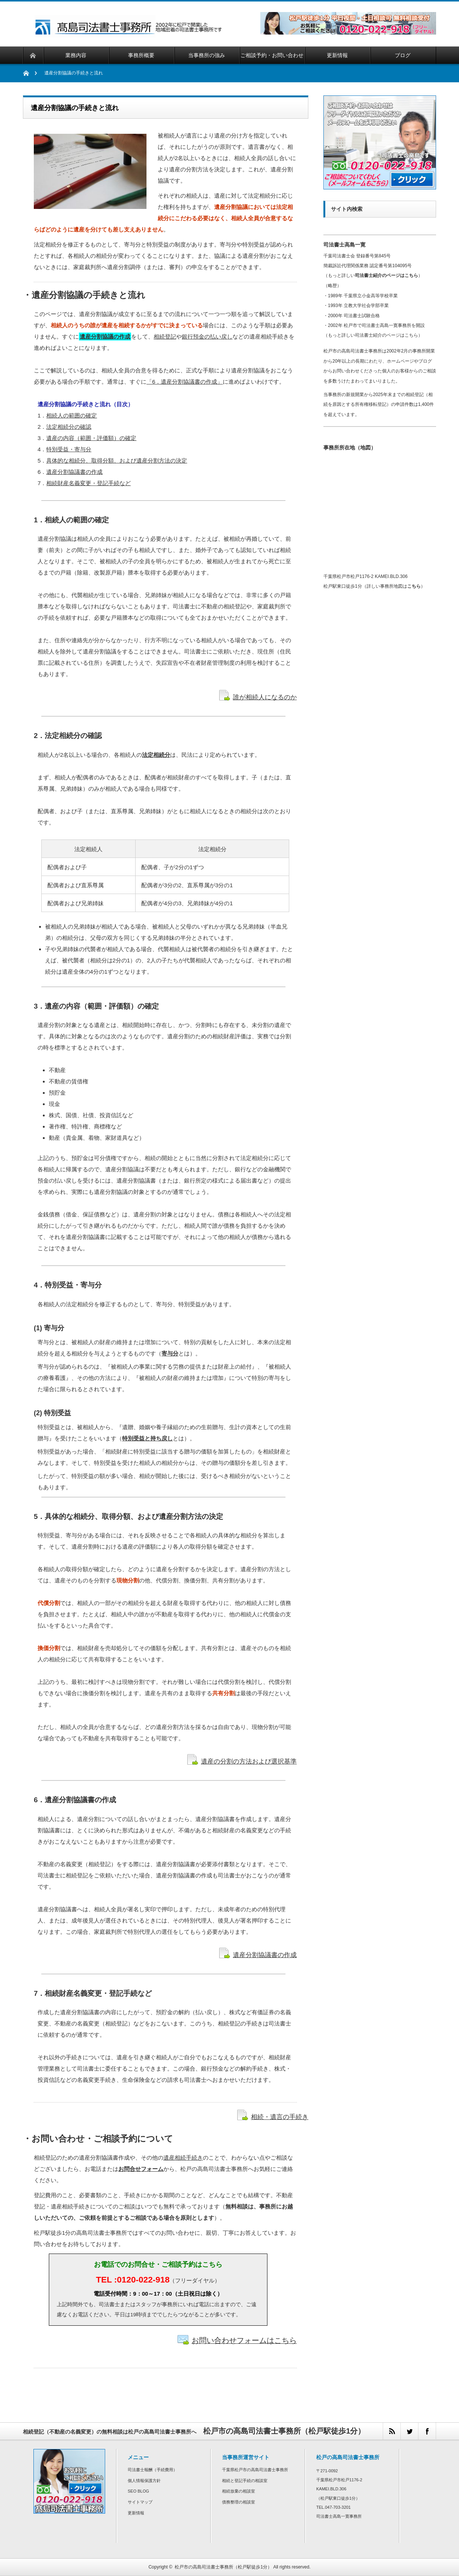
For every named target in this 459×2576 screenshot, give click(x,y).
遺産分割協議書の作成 (74, 472)
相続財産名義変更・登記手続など (88, 483)
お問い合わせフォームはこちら (244, 2340)
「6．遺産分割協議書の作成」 (184, 381)
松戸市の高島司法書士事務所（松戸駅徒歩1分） (223, 2567)
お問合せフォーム (140, 2169)
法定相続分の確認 (68, 427)
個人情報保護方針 (144, 2480)
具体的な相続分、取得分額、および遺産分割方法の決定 (116, 460)
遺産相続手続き (183, 2157)
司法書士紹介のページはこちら (386, 275)
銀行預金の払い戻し (207, 336)
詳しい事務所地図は (394, 586)
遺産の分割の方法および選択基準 (249, 1761)
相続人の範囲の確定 (71, 415)
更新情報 (136, 2513)
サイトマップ (140, 2502)
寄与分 (170, 1353)
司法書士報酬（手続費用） (152, 2469)
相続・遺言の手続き (279, 2116)
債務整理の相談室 (238, 2502)
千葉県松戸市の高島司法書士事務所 (255, 2469)
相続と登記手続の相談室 (244, 2480)
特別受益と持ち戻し (147, 1438)
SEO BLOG (138, 2491)
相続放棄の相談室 (238, 2491)
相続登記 (165, 336)
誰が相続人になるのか (265, 697)
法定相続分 (156, 755)
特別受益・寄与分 (68, 449)
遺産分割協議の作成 (105, 336)
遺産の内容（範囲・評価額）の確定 (91, 438)
